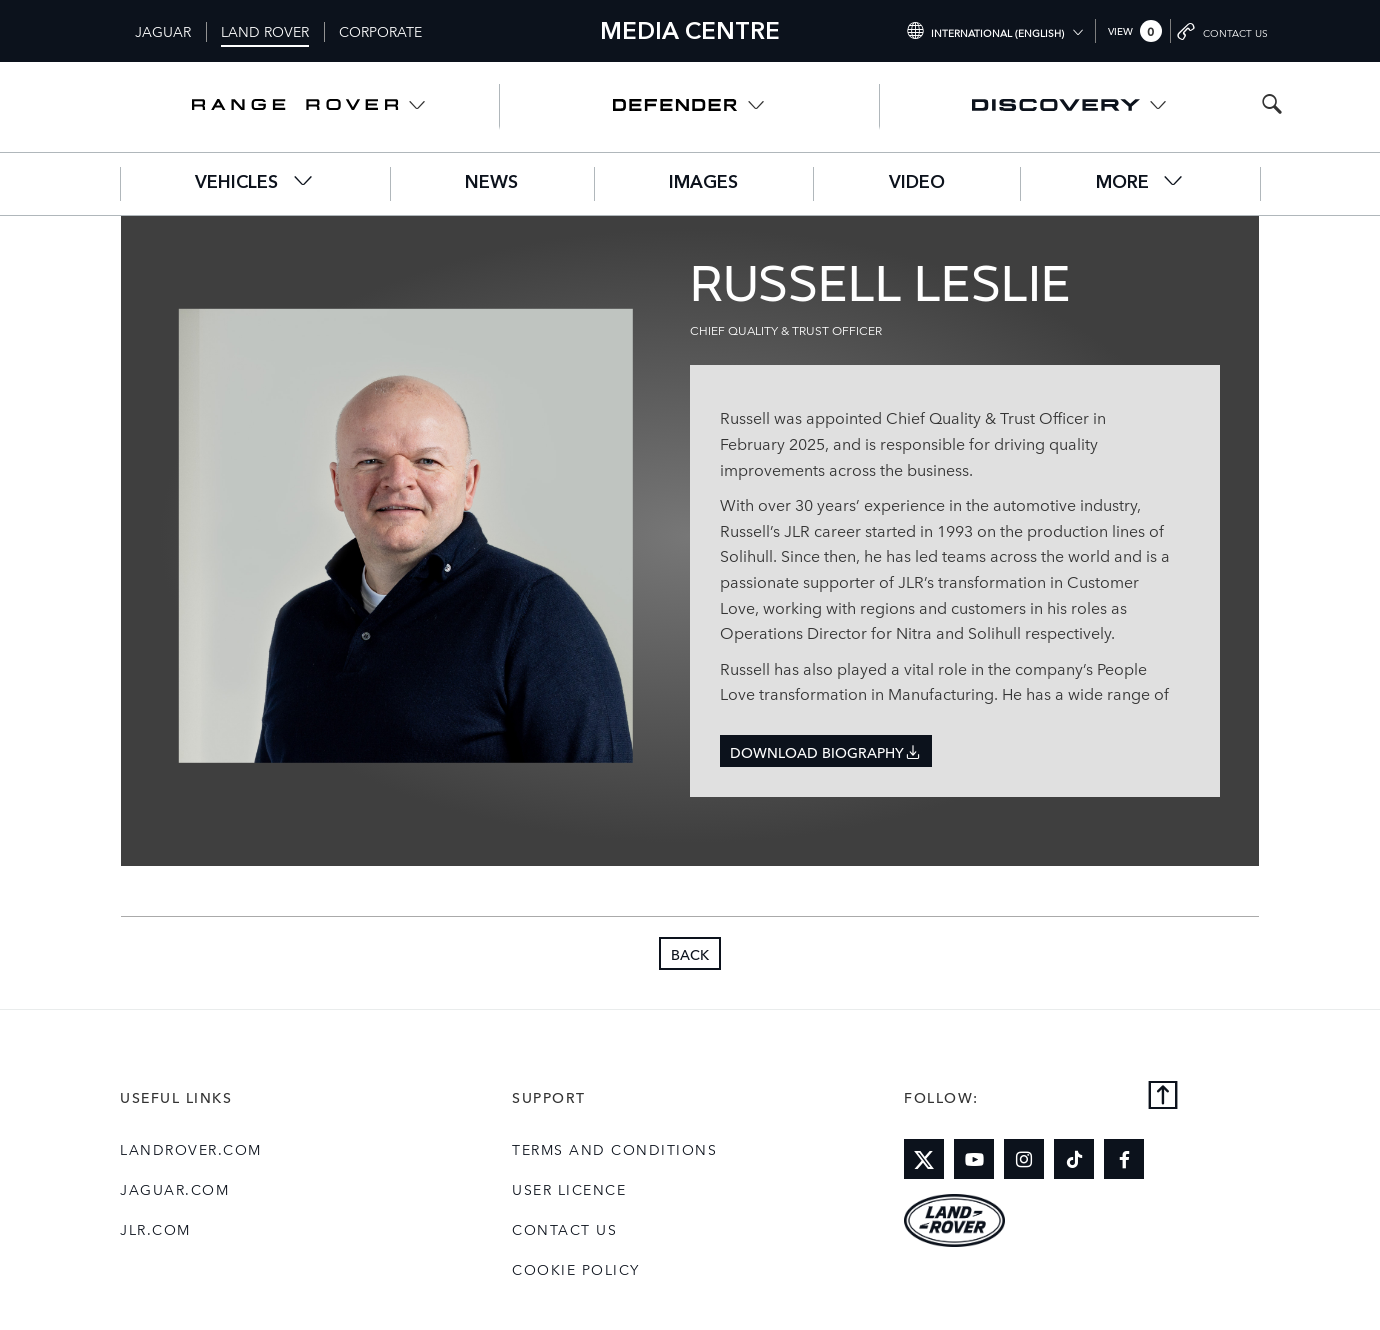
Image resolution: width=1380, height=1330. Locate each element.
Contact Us (564, 1229)
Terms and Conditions (614, 1149)
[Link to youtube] (974, 1159)
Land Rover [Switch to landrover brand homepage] (265, 31)
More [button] (1140, 181)
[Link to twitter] (924, 1159)
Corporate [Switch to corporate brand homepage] (380, 31)
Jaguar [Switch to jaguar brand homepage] (163, 31)
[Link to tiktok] (1074, 1159)
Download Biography (826, 752)
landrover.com (191, 1149)
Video (917, 183)
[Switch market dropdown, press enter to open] (994, 31)
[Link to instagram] (1024, 1159)
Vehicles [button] (254, 181)
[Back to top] (1163, 1096)
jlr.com (155, 1229)
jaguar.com (174, 1189)
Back (690, 954)
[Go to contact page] (1224, 31)
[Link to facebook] (1124, 1159)
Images (703, 183)
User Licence (569, 1189)
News (491, 183)
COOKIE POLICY (576, 1269)
